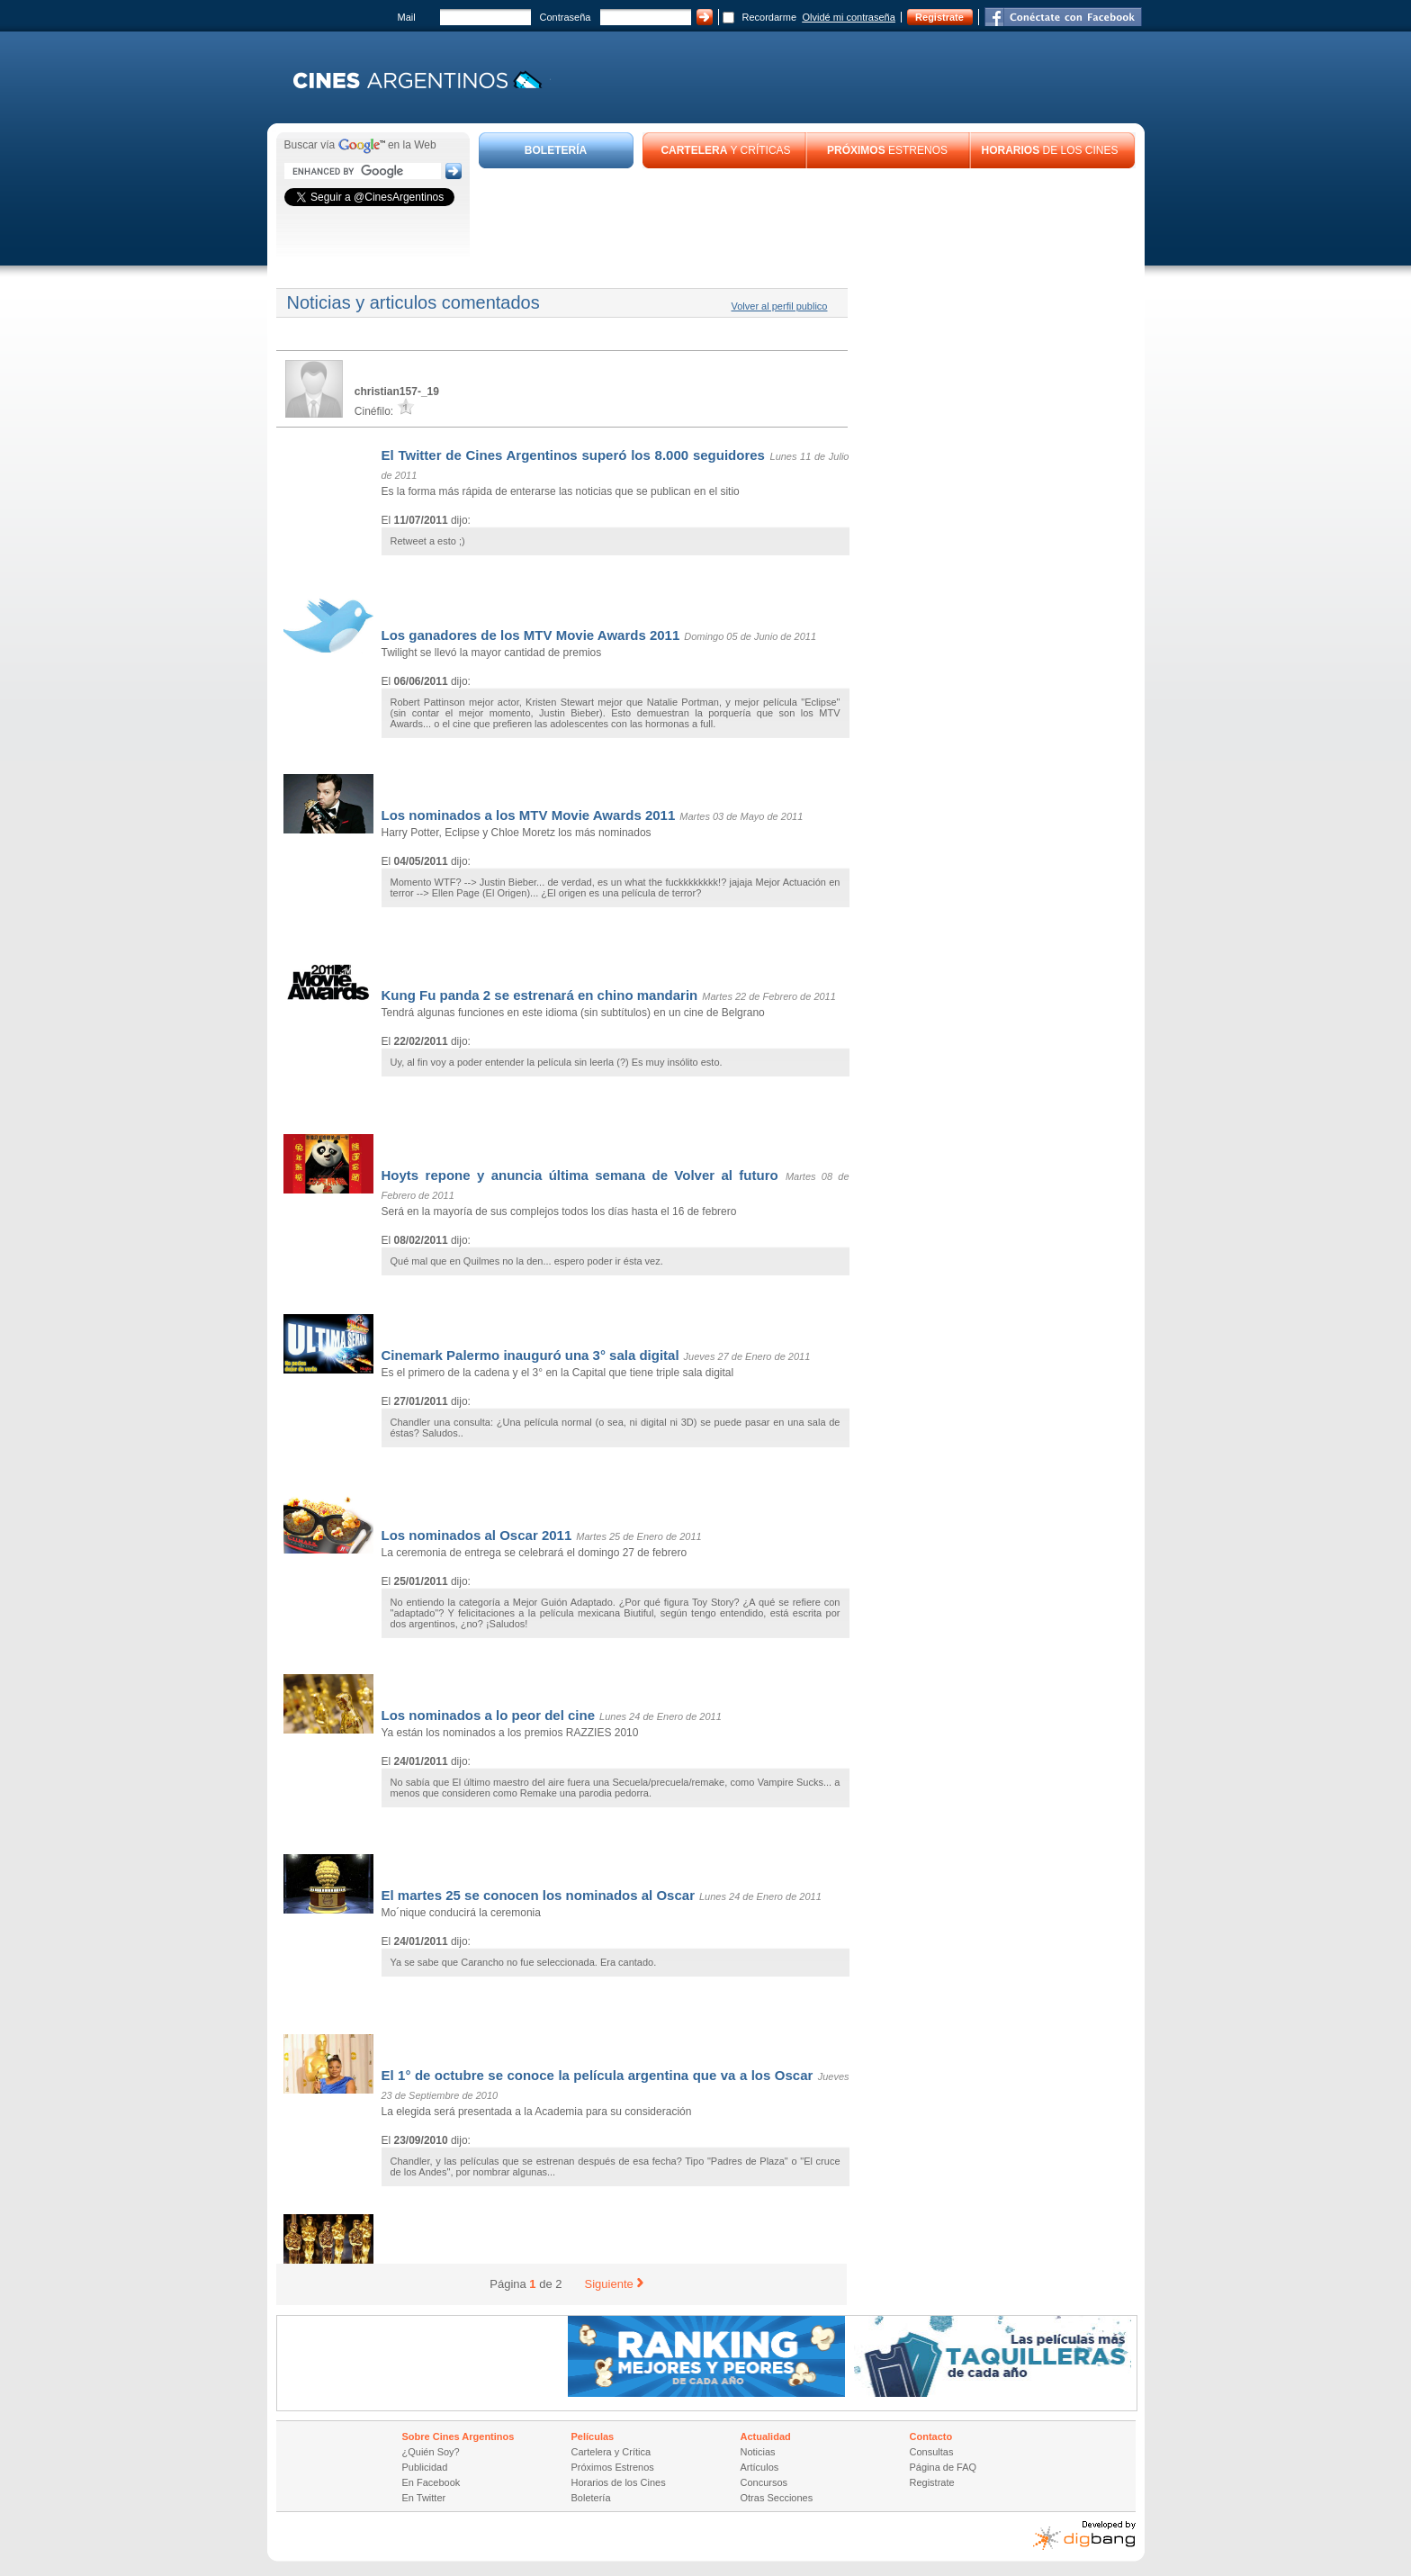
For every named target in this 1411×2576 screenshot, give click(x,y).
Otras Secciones (777, 2497)
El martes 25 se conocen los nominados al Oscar (538, 1895)
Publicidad (425, 2467)
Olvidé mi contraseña (849, 17)
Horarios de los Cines (618, 2482)
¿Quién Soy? (431, 2451)
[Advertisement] (807, 217)
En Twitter (424, 2497)
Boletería (591, 2497)
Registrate (939, 17)
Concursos (764, 2482)
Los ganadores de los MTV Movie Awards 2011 (531, 635)
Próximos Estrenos (612, 2467)
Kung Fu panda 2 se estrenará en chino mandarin (540, 995)
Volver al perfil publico (779, 306)
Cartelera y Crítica (611, 2451)
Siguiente (614, 2284)
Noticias (758, 2451)
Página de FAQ (943, 2467)
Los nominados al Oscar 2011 (477, 1535)
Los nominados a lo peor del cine (489, 1715)
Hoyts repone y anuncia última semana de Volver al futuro (580, 1175)
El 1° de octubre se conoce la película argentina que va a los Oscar (597, 2075)
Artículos (760, 2467)
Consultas (932, 2451)
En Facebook (431, 2482)
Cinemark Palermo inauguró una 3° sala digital (530, 1355)
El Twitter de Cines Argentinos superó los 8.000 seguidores (573, 455)
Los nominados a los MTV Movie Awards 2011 (529, 815)
